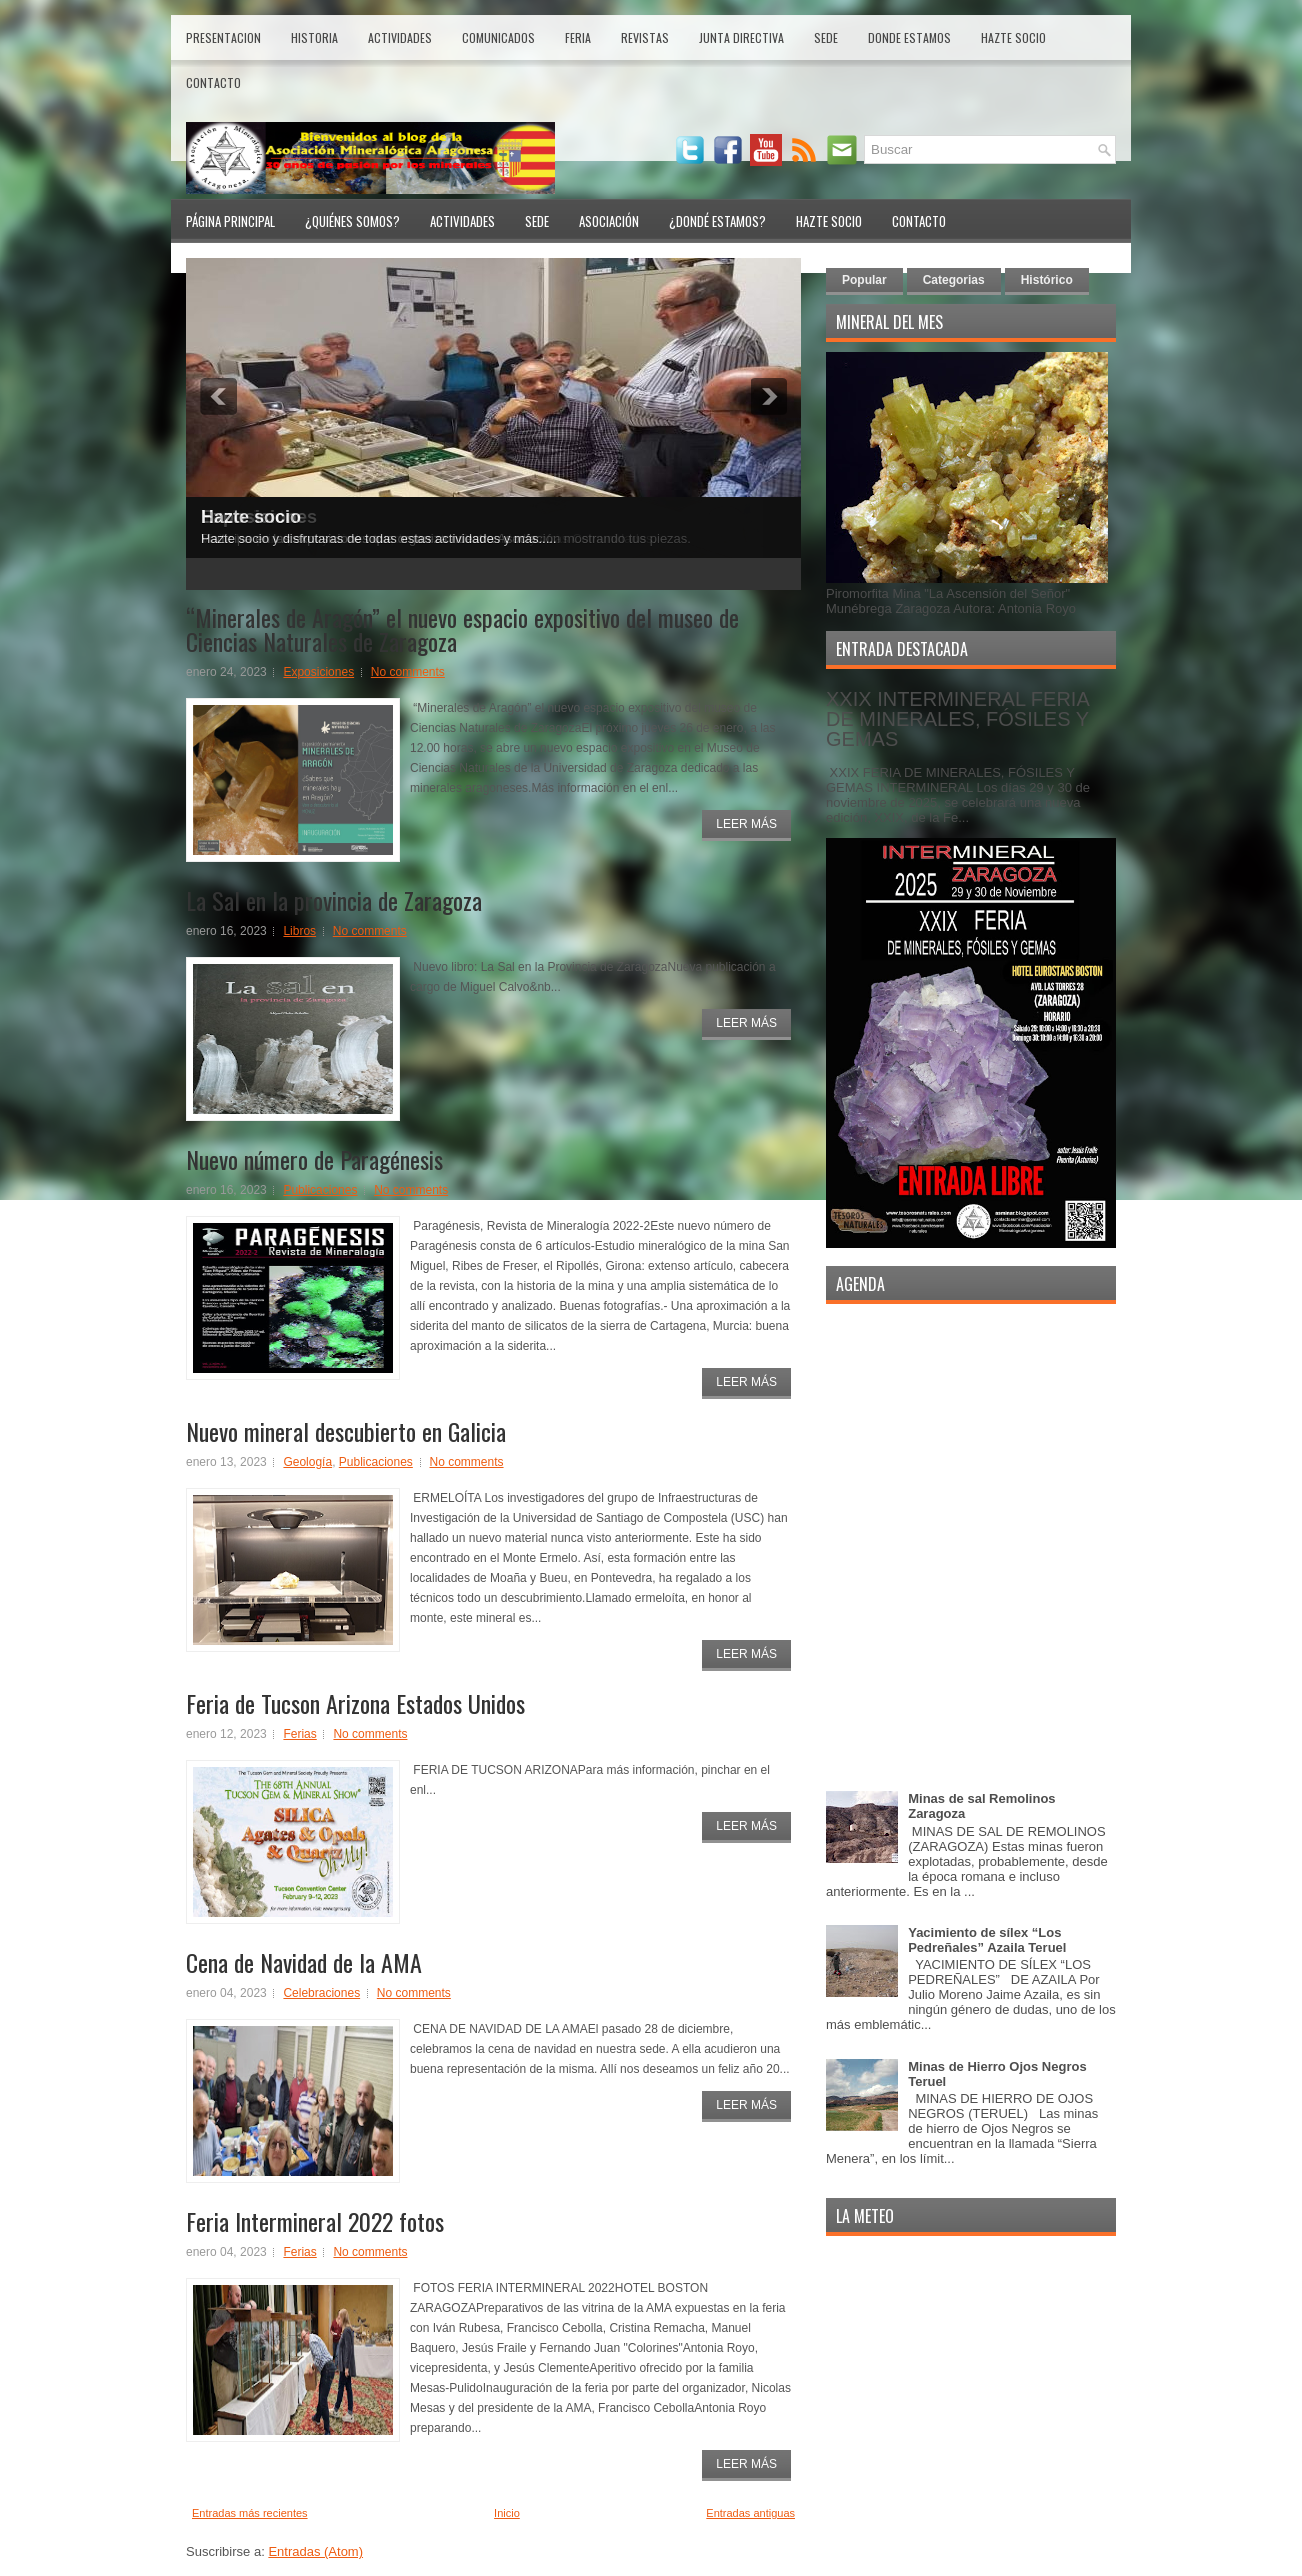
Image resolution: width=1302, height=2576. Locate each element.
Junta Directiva (741, 37)
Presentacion (223, 37)
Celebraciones (321, 1993)
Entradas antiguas (750, 2513)
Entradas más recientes (250, 2513)
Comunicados (498, 37)
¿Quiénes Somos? (352, 221)
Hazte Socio (1013, 37)
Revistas (645, 37)
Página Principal (230, 221)
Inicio (507, 2513)
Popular (864, 280)
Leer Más (746, 824)
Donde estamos (909, 37)
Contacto (213, 82)
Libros (299, 931)
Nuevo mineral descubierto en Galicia (346, 1431)
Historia (314, 37)
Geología (307, 1462)
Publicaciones (320, 1190)
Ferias (299, 1734)
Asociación (609, 221)
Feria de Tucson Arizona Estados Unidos (355, 1703)
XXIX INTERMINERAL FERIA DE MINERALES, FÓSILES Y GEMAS (957, 719)
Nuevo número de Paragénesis (314, 1159)
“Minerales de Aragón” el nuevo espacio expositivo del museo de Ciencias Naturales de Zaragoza (462, 629)
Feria (578, 37)
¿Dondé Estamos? (717, 221)
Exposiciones (318, 672)
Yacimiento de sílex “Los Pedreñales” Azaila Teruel (987, 1940)
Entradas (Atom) (315, 2551)
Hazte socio (251, 517)
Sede (826, 37)
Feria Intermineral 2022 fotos (315, 2221)
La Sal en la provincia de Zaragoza (334, 900)
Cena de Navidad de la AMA (304, 1962)
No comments (408, 672)
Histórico (1047, 280)
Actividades (400, 37)
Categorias (954, 280)
